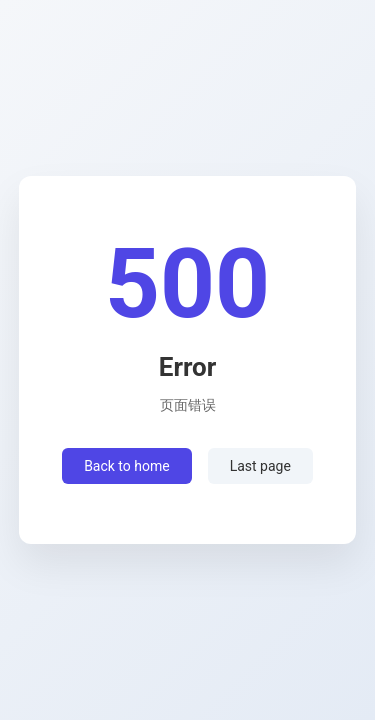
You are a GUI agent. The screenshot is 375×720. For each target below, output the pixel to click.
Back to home (127, 466)
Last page (260, 466)
